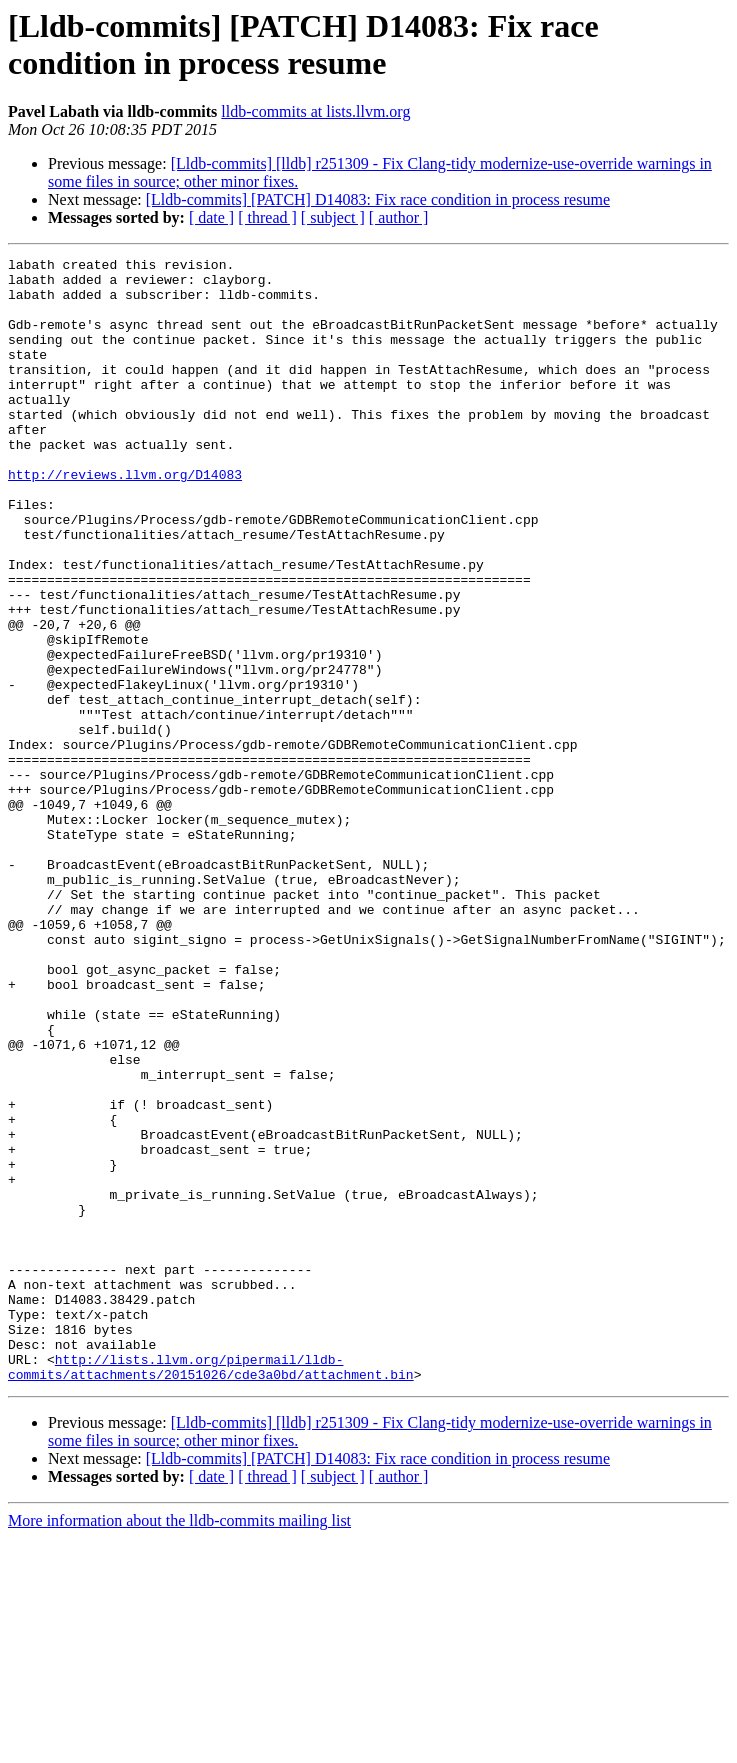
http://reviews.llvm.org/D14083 (125, 519)
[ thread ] (267, 217)
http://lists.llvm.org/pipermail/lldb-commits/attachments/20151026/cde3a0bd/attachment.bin (211, 1590)
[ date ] (211, 217)
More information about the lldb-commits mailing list (179, 1745)
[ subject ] (333, 217)
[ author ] (399, 217)
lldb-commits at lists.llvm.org (315, 111)
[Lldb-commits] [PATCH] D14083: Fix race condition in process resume (378, 199)
